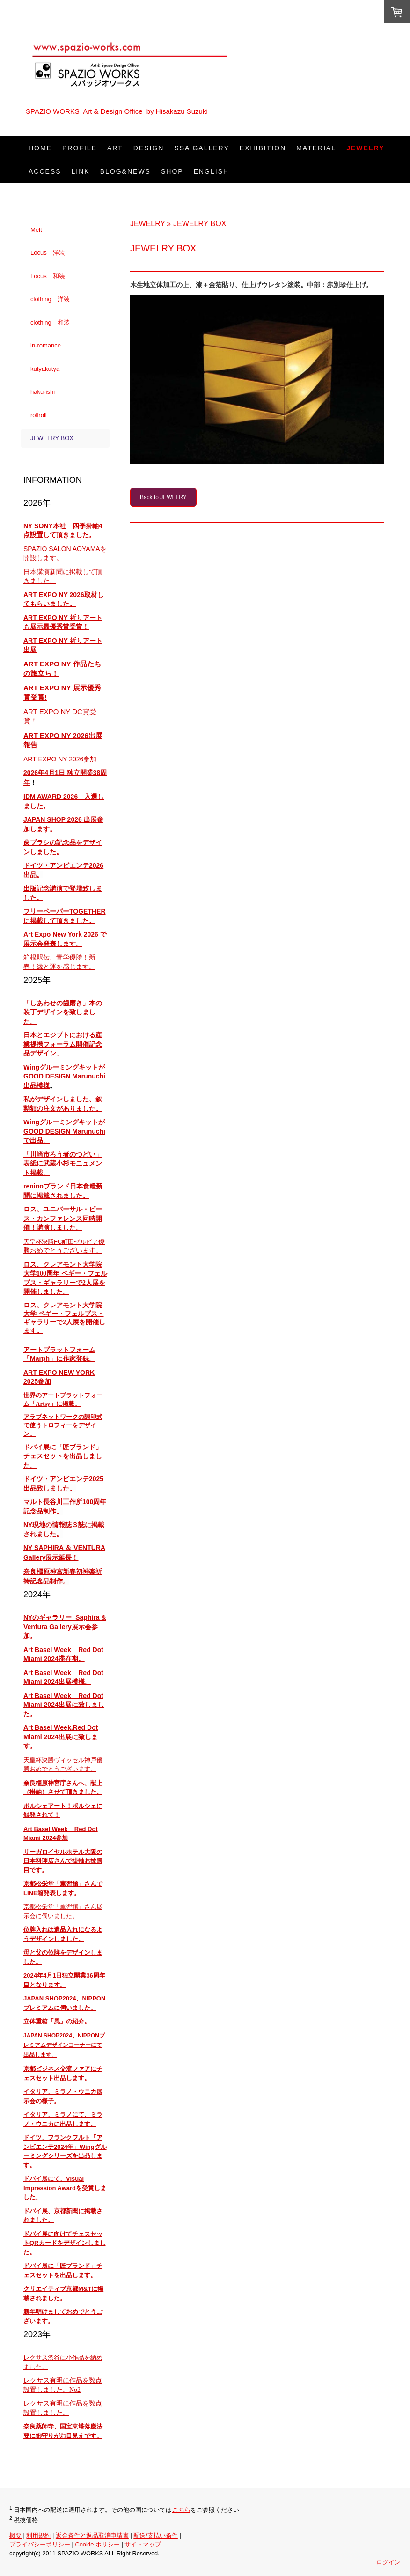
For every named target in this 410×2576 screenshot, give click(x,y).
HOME (40, 148)
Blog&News (125, 171)
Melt (36, 229)
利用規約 (38, 2535)
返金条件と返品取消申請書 (92, 2535)
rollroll (38, 415)
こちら (181, 2509)
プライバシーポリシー (39, 2544)
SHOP (172, 171)
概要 (15, 2535)
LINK (81, 171)
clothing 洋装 (50, 299)
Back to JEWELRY (163, 497)
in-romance (45, 345)
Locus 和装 (47, 276)
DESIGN (148, 148)
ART (115, 148)
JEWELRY (365, 148)
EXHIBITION (263, 148)
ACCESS (45, 171)
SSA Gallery (201, 148)
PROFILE (79, 148)
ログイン (388, 2562)
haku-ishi (42, 391)
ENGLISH (211, 171)
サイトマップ (142, 2544)
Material (316, 148)
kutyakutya (44, 368)
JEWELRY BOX (51, 438)
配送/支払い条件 (155, 2535)
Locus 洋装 (47, 252)
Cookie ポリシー (97, 2544)
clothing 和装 (50, 322)
